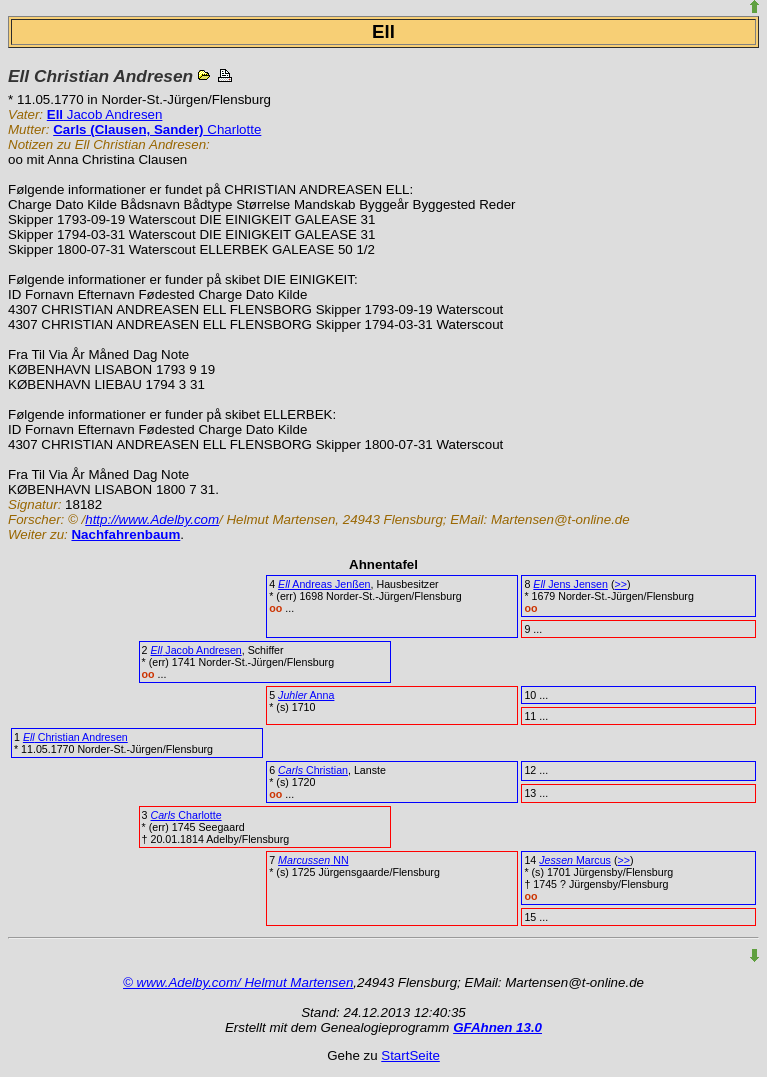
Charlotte (157, 129)
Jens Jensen (570, 584)
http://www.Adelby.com (152, 519)
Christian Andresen (75, 737)
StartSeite (410, 1055)
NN (313, 860)
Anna (306, 695)
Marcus (575, 860)
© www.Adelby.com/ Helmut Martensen (238, 982)
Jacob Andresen (105, 114)
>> (620, 584)
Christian (313, 770)
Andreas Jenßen (324, 584)
